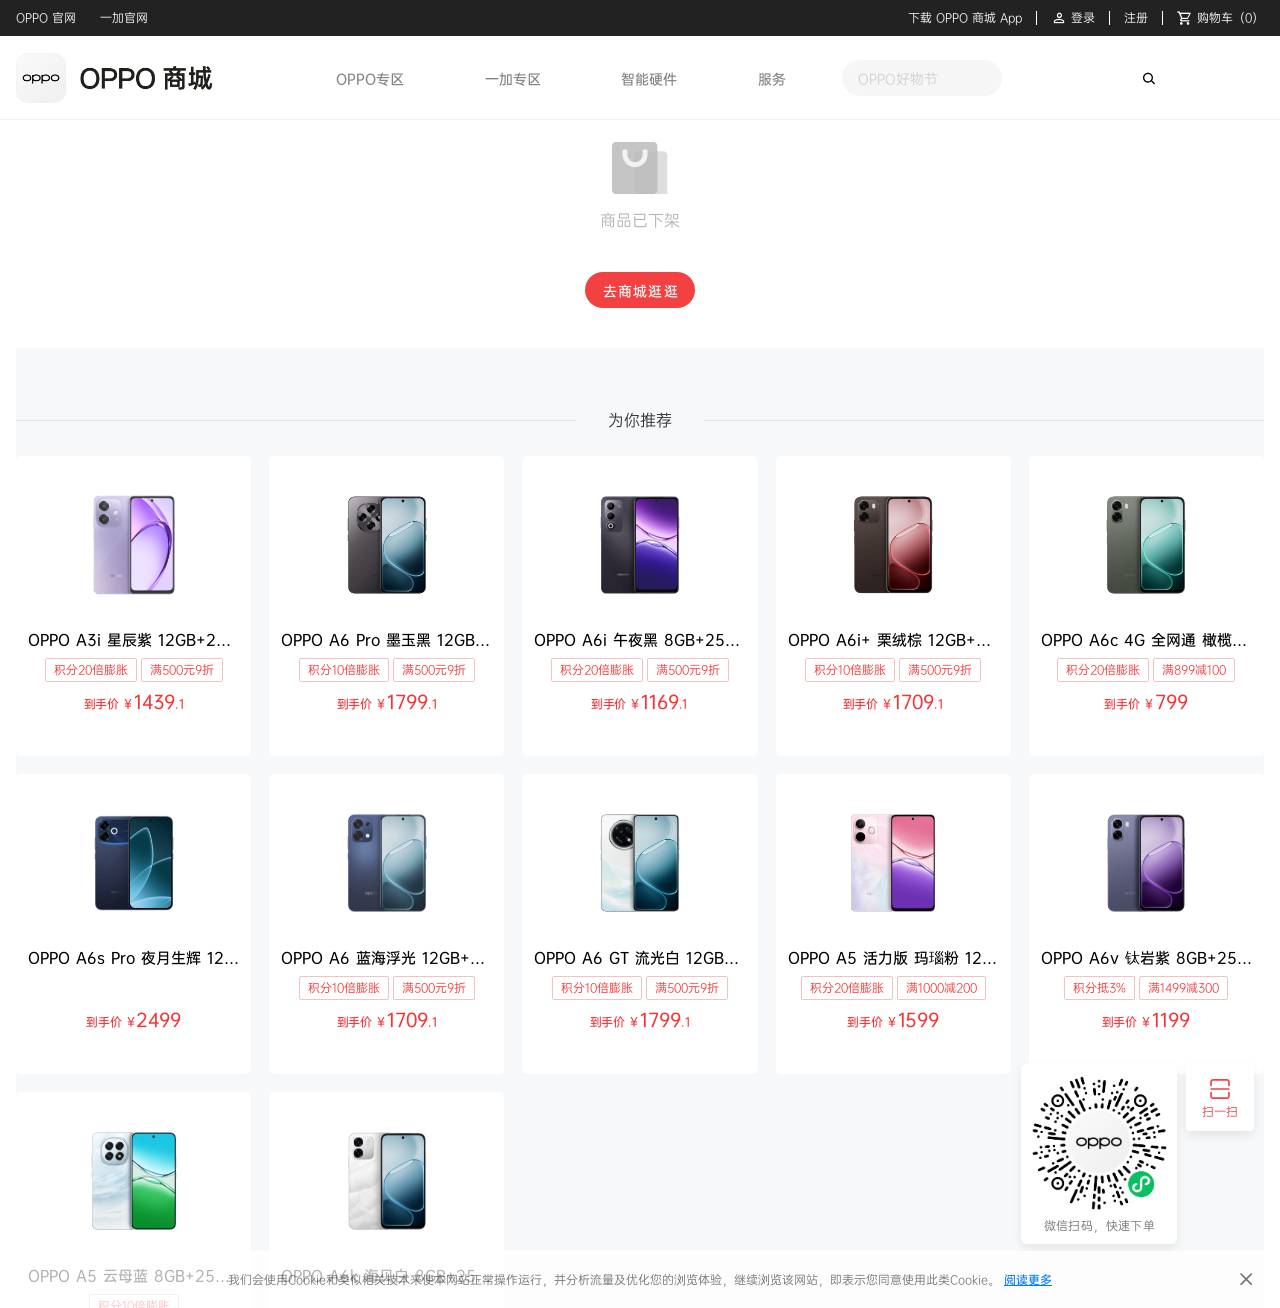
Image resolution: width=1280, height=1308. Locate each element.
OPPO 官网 (46, 17)
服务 (772, 78)
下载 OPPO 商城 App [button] (965, 18)
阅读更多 (1028, 1279)
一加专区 (513, 78)
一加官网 (124, 17)
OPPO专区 (370, 78)
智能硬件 (649, 78)
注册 (1136, 18)
